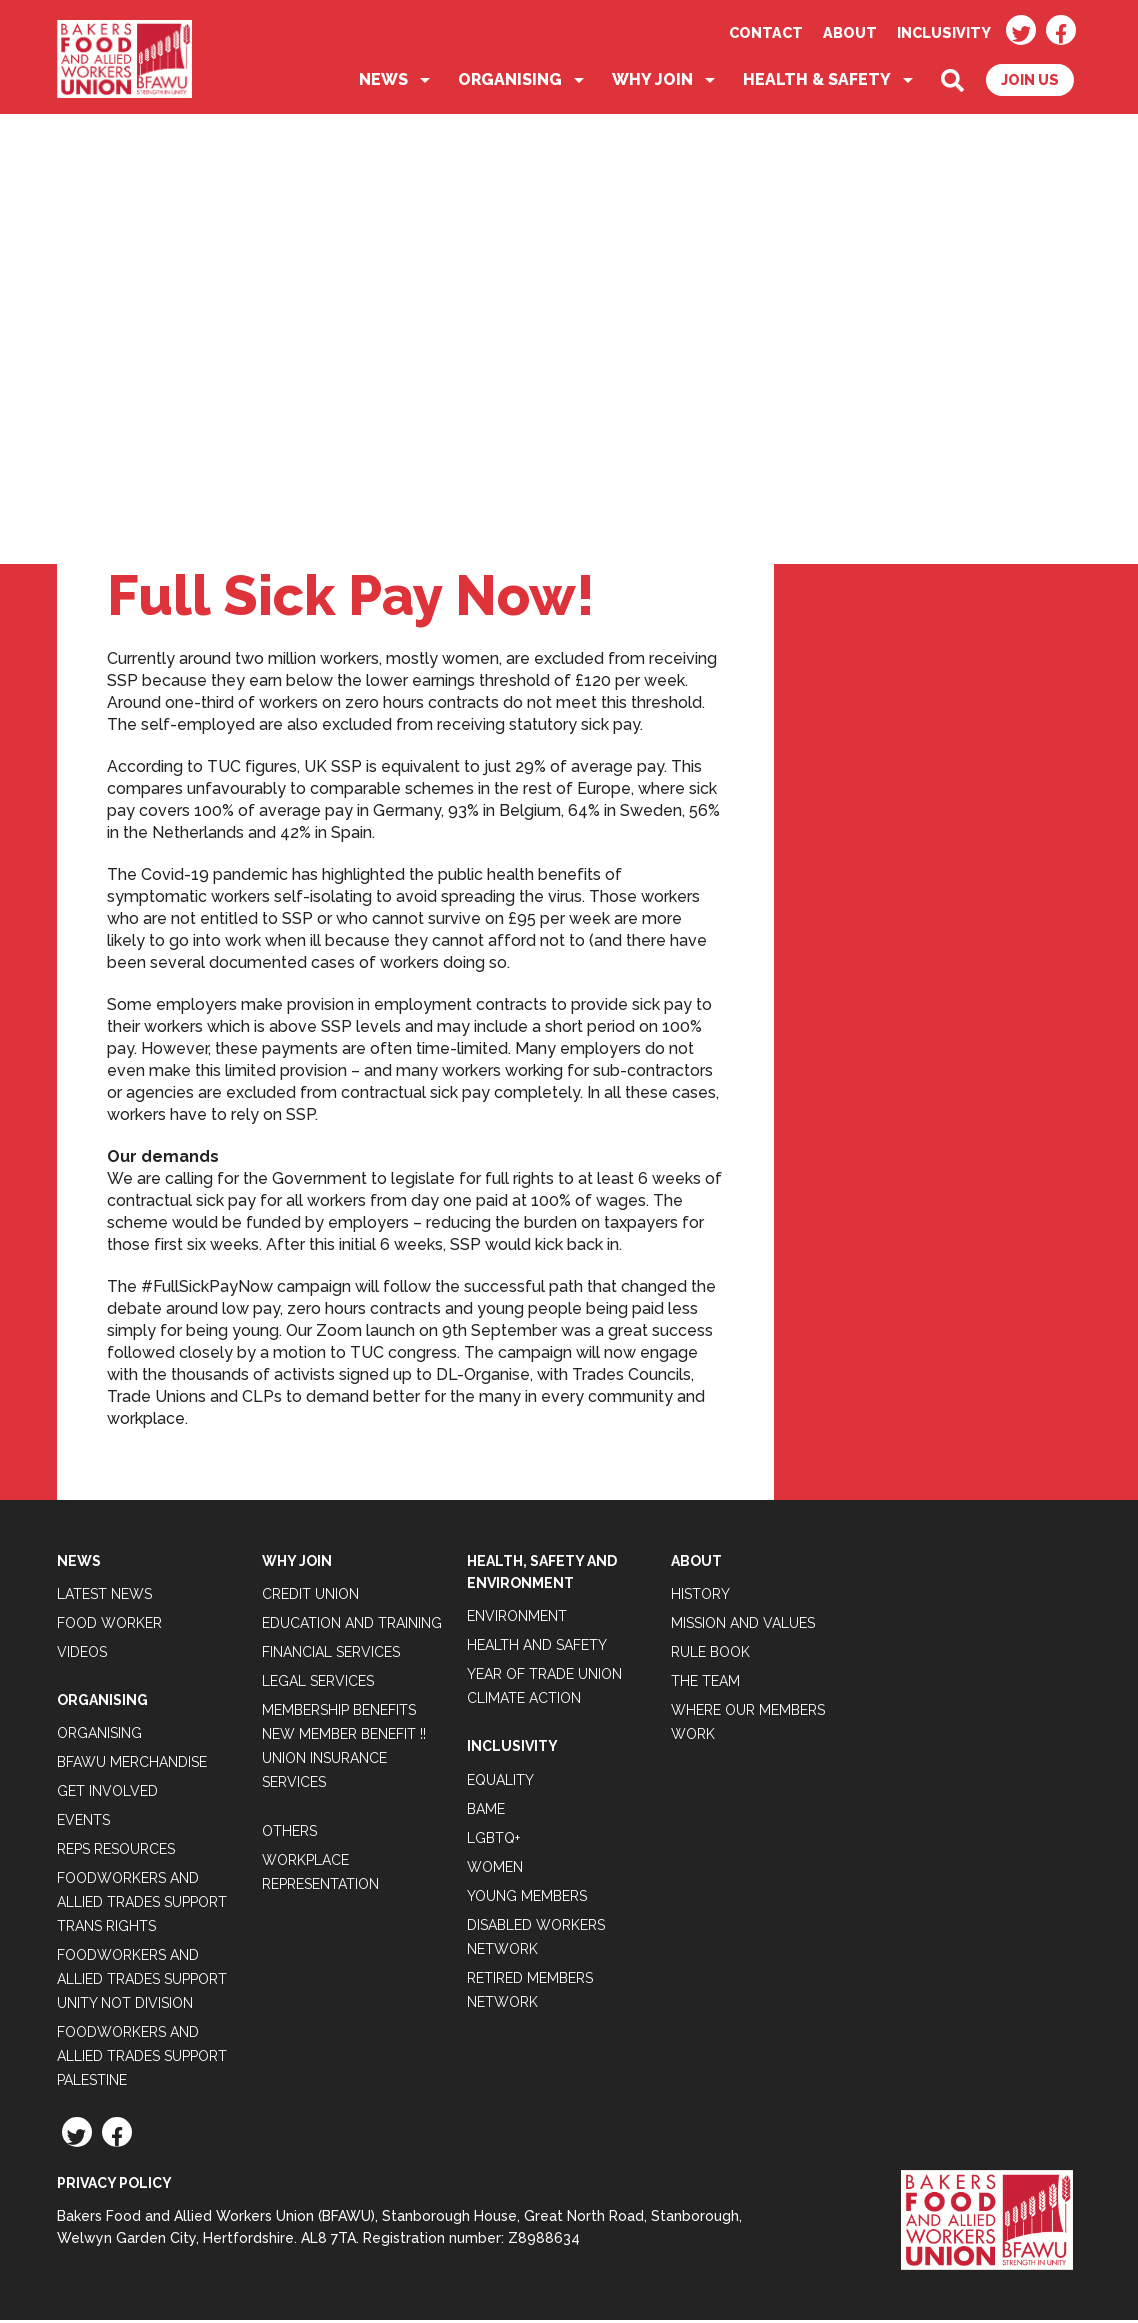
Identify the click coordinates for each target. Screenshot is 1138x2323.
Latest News (104, 1597)
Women (495, 1870)
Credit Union (310, 1597)
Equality (500, 1783)
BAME (486, 1812)
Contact (766, 32)
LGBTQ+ (493, 1841)
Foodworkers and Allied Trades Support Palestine (142, 2060)
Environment (517, 1620)
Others (289, 1834)
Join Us (1030, 83)
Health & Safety (817, 83)
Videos (82, 1655)
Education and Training (352, 1626)
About (850, 32)
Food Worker (109, 1626)
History (700, 1597)
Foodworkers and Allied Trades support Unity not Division (142, 1983)
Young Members (527, 1899)
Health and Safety (537, 1649)
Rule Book (710, 1655)
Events (83, 1824)
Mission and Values (743, 1626)
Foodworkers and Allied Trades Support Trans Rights (142, 1906)
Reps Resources (116, 1853)
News (383, 83)
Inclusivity (944, 32)
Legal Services (318, 1684)
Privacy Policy (114, 2187)
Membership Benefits (339, 1713)
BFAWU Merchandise (132, 1766)
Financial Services (331, 1655)
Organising (510, 83)
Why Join (652, 83)
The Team (705, 1684)
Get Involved (107, 1795)
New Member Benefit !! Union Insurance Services (344, 1761)
